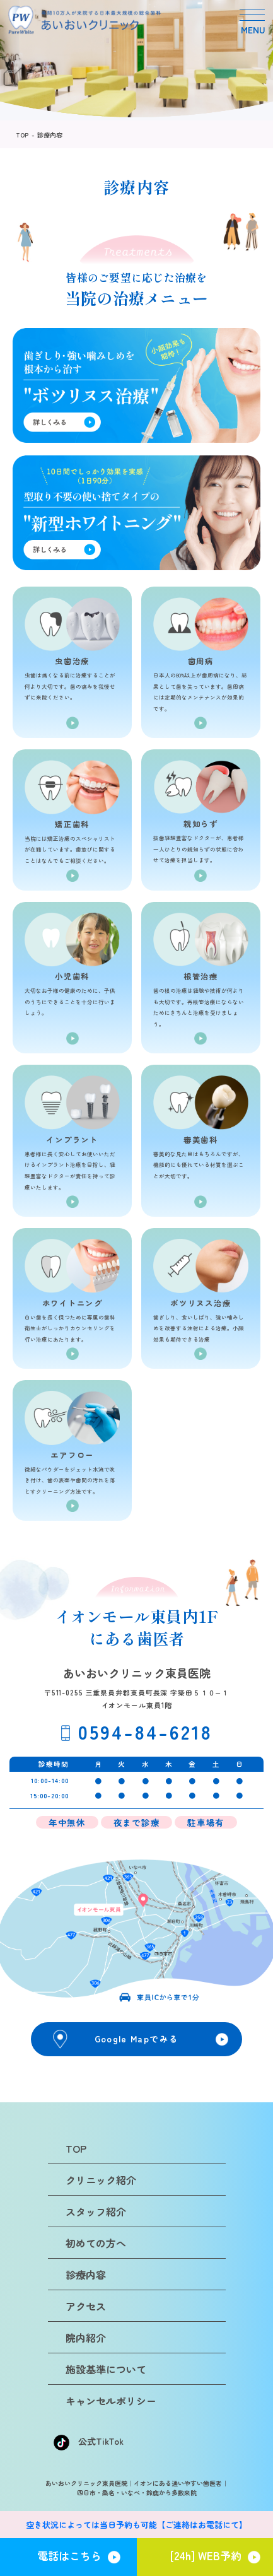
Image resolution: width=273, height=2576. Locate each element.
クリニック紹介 (101, 2179)
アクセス (86, 2306)
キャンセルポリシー (111, 2400)
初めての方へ (96, 2243)
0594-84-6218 (145, 1731)
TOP (22, 134)
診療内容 (49, 134)
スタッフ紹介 (96, 2211)
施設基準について (106, 2369)
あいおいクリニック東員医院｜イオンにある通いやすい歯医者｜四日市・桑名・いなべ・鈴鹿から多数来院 (136, 2487)
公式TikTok (89, 2441)
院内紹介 (86, 2337)
